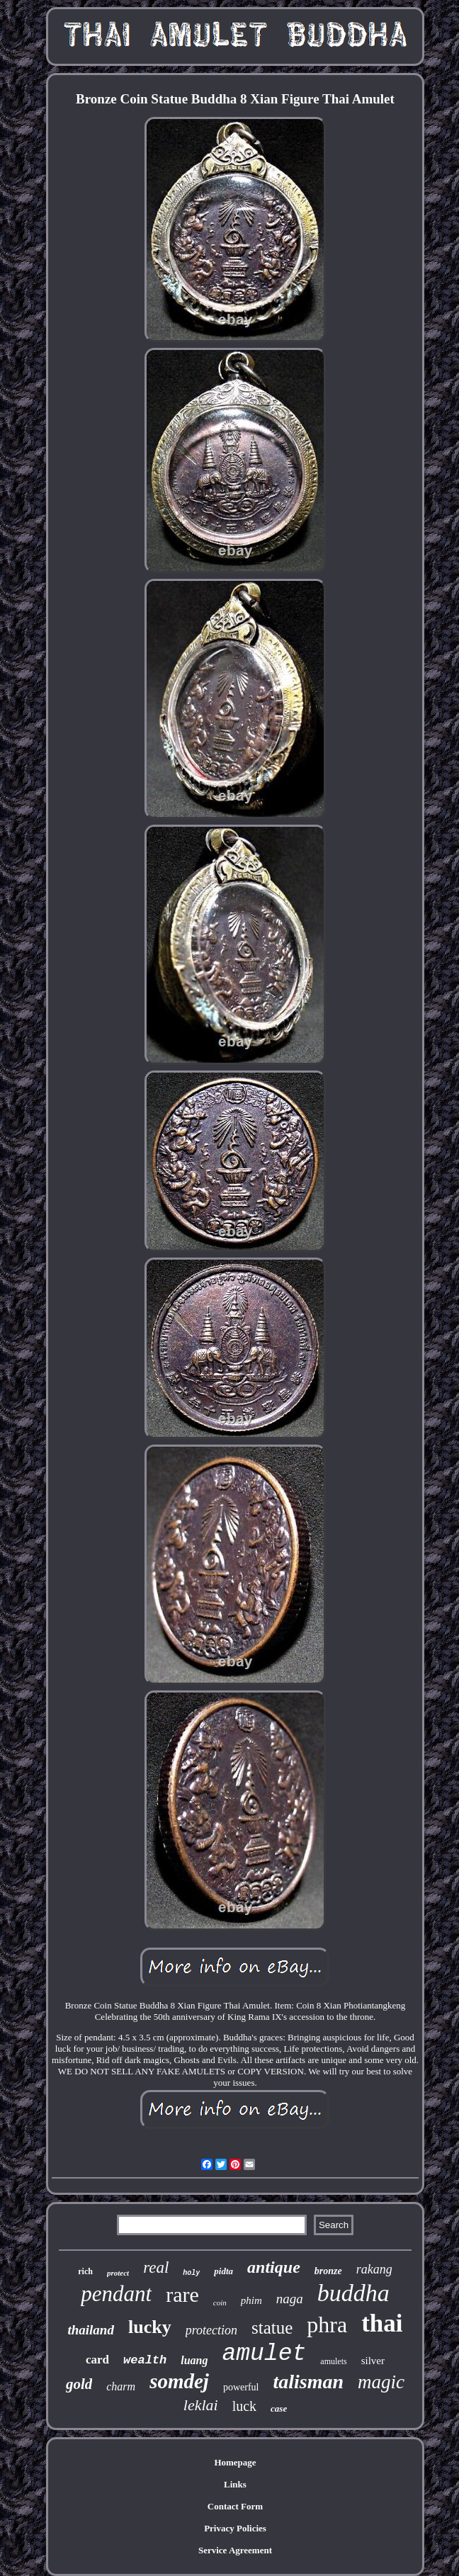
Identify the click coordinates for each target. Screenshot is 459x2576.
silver (373, 2360)
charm (120, 2386)
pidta (223, 2271)
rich (85, 2271)
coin (220, 2302)
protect (118, 2273)
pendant (116, 2293)
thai (381, 2323)
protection (211, 2330)
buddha (353, 2293)
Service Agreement (235, 2550)
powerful (241, 2387)
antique (273, 2267)
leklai (200, 2405)
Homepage (235, 2462)
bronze (328, 2271)
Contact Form (235, 2506)
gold (79, 2384)
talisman (308, 2382)
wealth (144, 2360)
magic (381, 2382)
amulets (333, 2361)
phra (327, 2324)
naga (289, 2298)
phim (251, 2300)
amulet (264, 2354)
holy (191, 2273)
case (279, 2408)
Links (235, 2484)
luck (244, 2406)
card (97, 2359)
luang (194, 2360)
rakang (374, 2269)
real (156, 2267)
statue (272, 2327)
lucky (149, 2327)
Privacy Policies (235, 2528)
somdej (179, 2381)
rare (182, 2294)
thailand (90, 2329)
